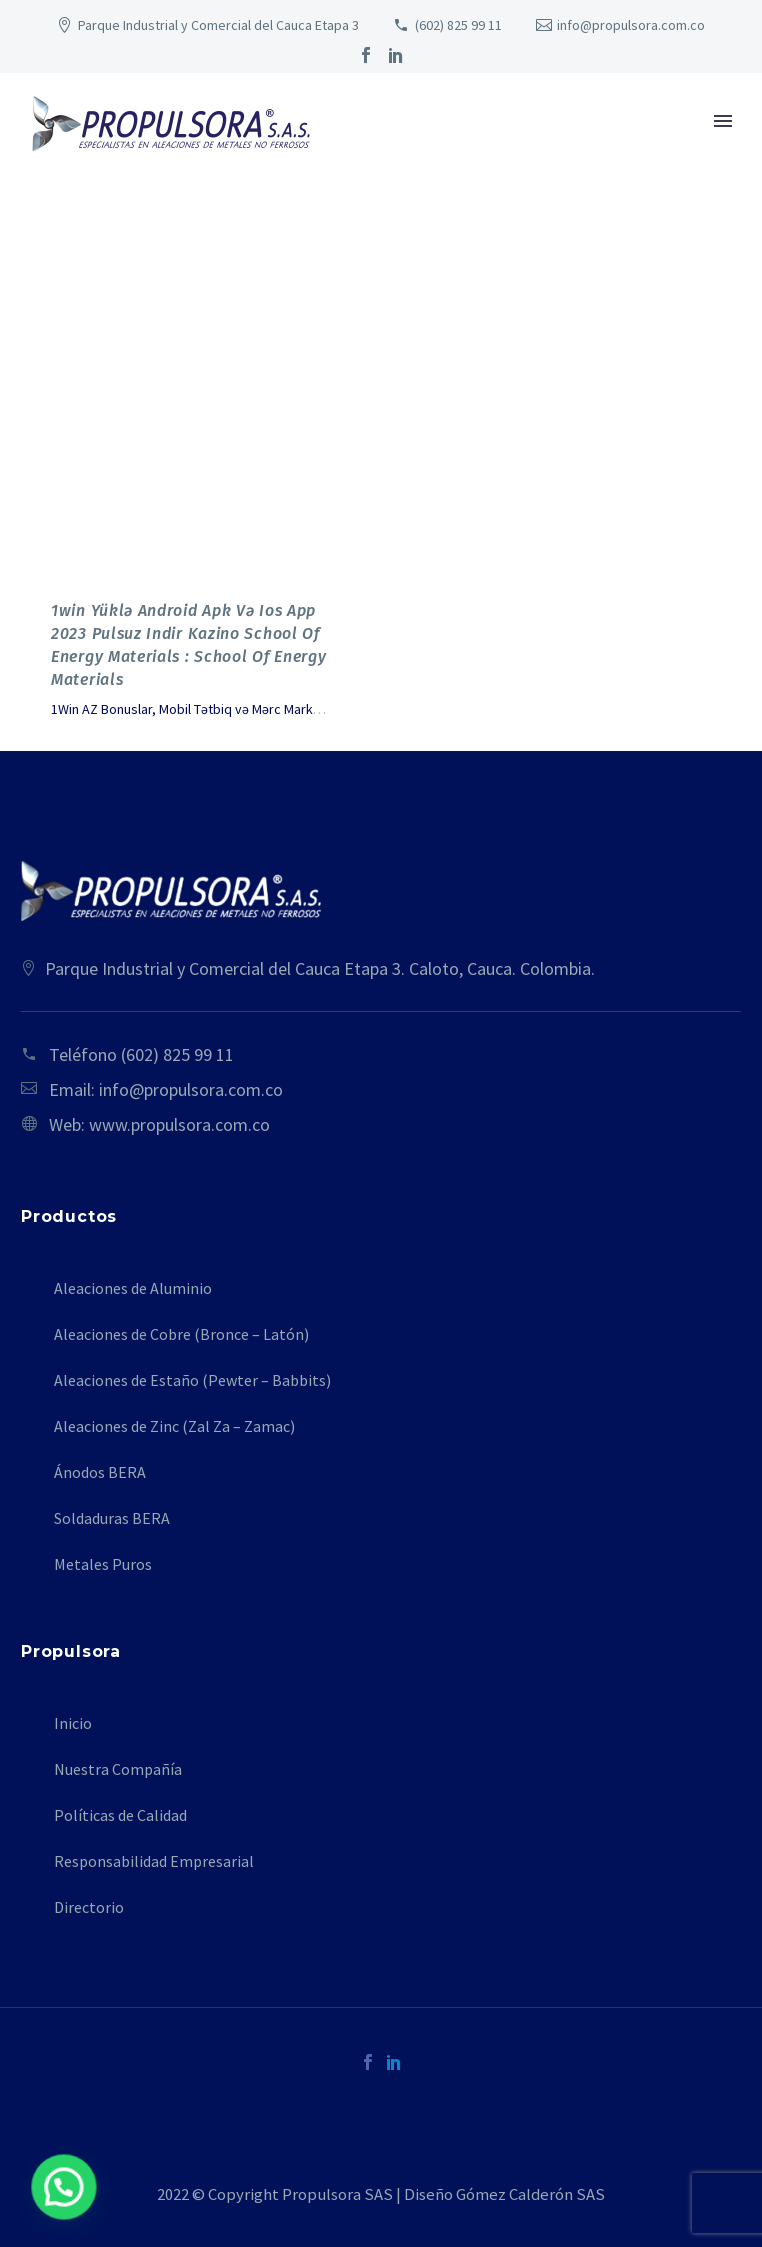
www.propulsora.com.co (179, 1124)
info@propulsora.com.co (631, 25)
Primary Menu (723, 121)
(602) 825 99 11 (458, 25)
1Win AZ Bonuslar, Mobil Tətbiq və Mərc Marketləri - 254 (213, 709)
